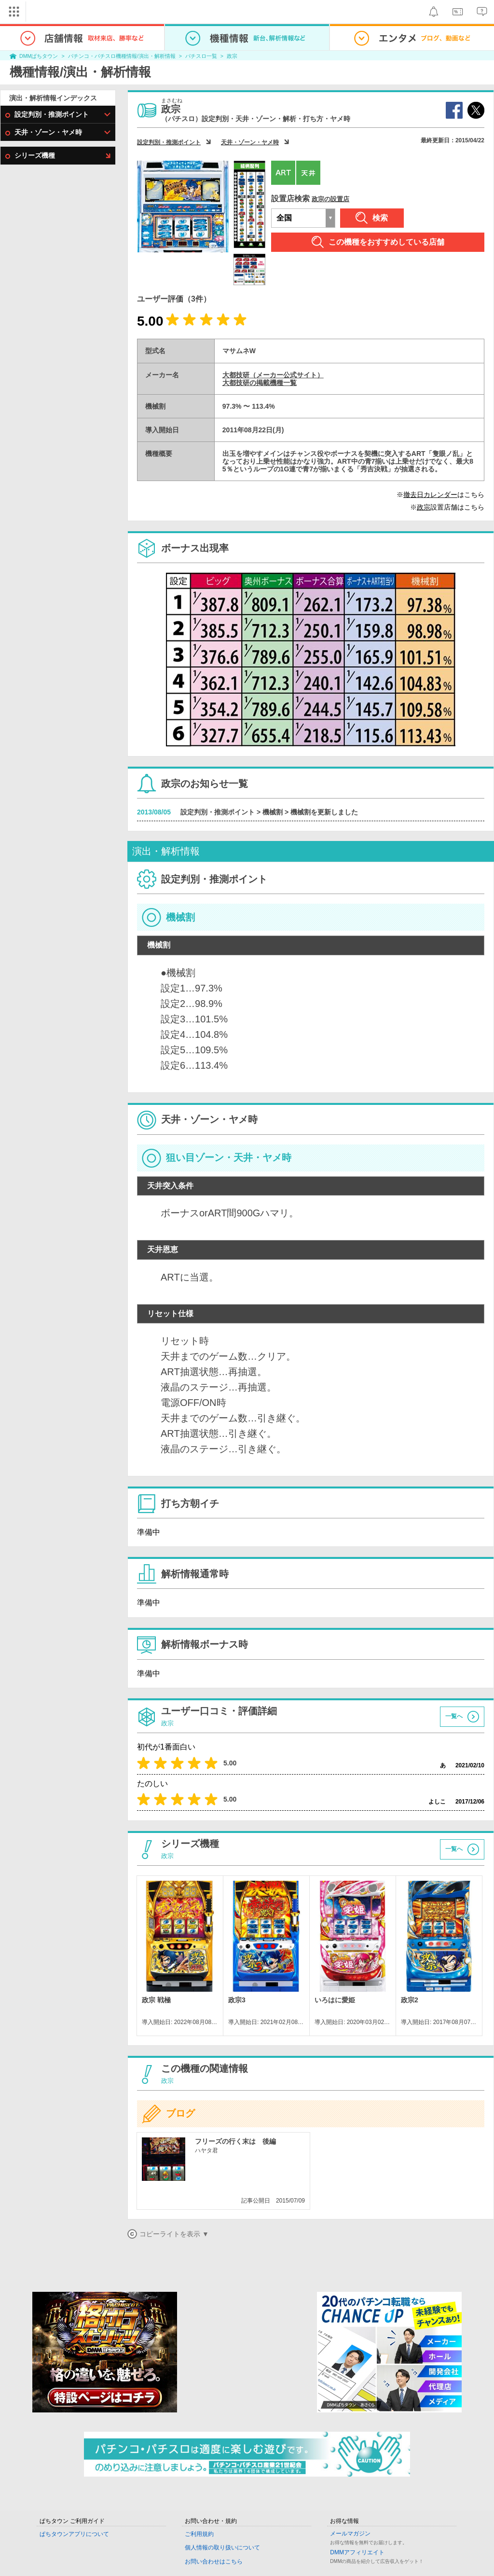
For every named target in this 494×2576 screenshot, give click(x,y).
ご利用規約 (199, 2534)
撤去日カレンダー (430, 494)
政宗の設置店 (330, 199)
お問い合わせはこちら (214, 2561)
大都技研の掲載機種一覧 (259, 382)
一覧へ (454, 1716)
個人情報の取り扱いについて (222, 2547)
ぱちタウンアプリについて (74, 2534)
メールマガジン (350, 2533)
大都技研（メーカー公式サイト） (273, 375)
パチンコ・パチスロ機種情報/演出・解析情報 (122, 56)
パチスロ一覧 (201, 56)
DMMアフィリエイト (357, 2552)
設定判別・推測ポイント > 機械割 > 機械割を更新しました (269, 812)
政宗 (232, 56)
